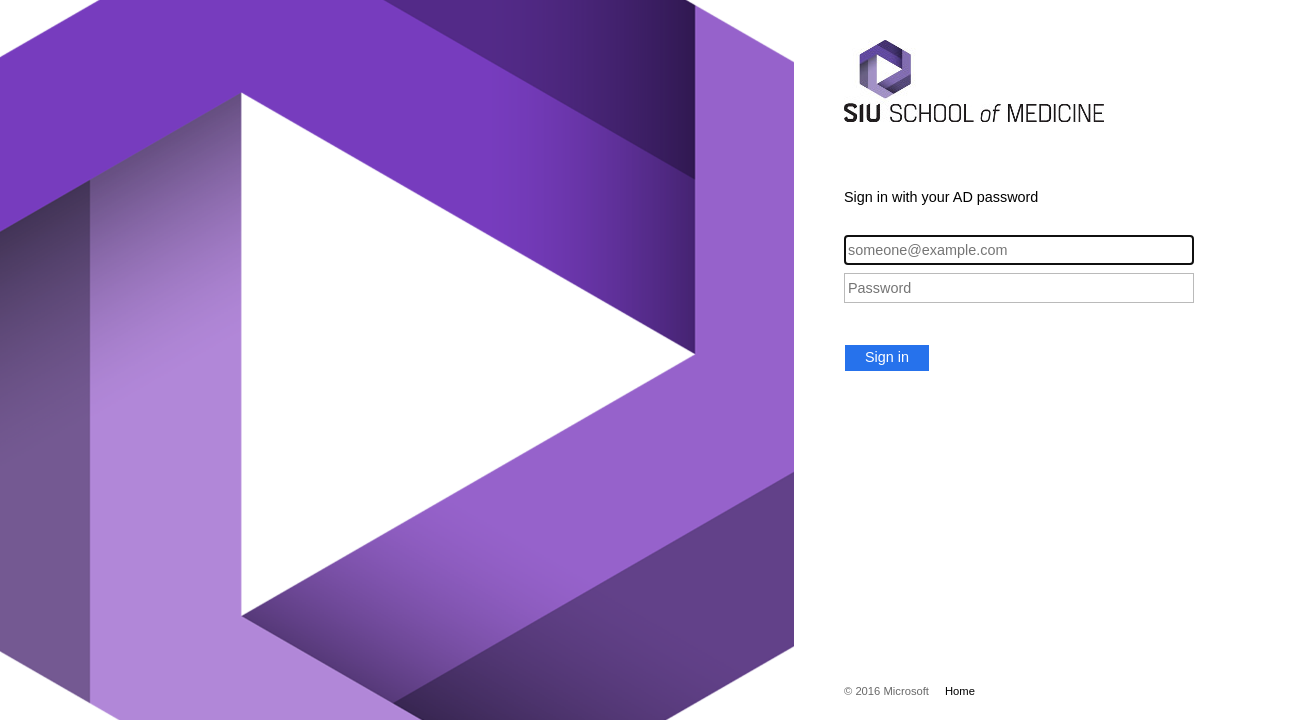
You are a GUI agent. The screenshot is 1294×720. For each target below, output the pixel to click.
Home (960, 691)
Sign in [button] (887, 357)
